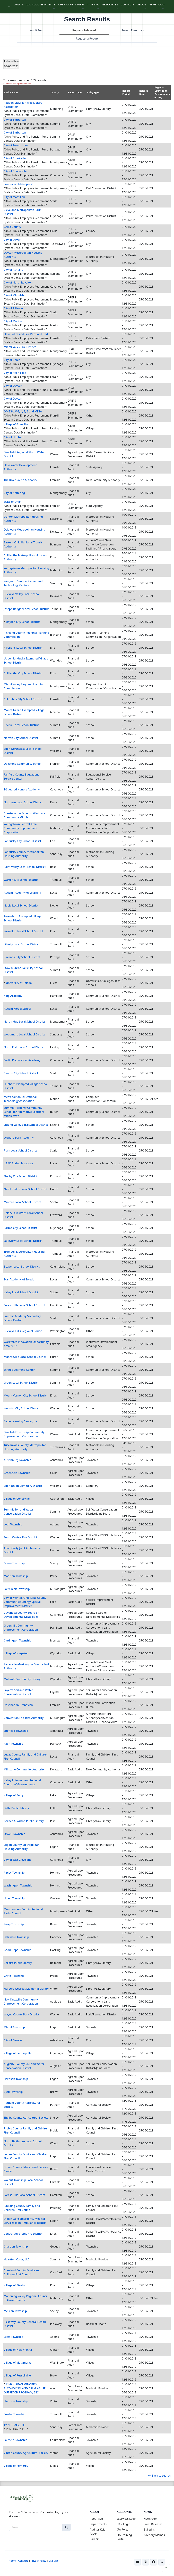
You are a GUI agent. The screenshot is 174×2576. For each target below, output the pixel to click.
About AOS (96, 2519)
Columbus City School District (23, 699)
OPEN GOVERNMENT (71, 4)
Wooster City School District (22, 1408)
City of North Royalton (18, 282)
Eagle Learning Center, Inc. (21, 1421)
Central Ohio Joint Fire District (23, 2233)
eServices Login (126, 2519)
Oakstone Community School (22, 764)
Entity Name (11, 92)
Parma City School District (20, 1228)
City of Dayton (13, 386)
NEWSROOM (156, 4)
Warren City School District (21, 880)
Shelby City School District (20, 1176)
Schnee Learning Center (19, 1370)
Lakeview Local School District (23, 1241)
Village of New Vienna (18, 2350)
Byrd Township (13, 2092)
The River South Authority (20, 480)
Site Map (53, 2560)
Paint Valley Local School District (25, 867)
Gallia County (12, 227)
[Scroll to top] (166, 2568)
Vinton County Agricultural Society (26, 2453)
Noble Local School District (21, 905)
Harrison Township (16, 2079)
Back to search (159, 2475)
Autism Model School (17, 1009)
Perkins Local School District (24, 647)
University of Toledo (19, 983)
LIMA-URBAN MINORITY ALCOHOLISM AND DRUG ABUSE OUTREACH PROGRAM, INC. (25, 2388)
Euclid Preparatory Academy (22, 1060)
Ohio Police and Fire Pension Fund (26, 334)
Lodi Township (13, 1524)
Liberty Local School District (22, 944)
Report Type (75, 92)
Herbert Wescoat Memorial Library (26, 1988)
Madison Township (16, 1576)
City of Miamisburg (16, 295)
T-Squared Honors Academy (22, 789)
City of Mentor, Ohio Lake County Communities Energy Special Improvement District (25, 1602)
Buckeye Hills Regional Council (23, 1331)
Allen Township (13, 1743)
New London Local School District (25, 1189)
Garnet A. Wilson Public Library (24, 1821)
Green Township (14, 1563)
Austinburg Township (17, 1460)
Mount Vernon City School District (25, 1395)
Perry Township (14, 1924)
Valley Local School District (21, 1292)
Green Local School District (21, 1382)
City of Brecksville (15, 171)
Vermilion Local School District (23, 931)
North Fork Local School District (24, 1047)
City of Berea (12, 360)
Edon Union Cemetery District (23, 1486)
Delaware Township (16, 1937)
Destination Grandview (18, 1705)
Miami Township (14, 2027)
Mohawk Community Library (22, 1679)
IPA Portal (123, 2529)
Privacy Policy (38, 2560)
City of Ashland (13, 269)
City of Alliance (13, 308)
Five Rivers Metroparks (18, 184)
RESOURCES (110, 4)
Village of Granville (16, 424)
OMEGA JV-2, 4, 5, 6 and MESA (23, 411)
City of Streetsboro (16, 145)
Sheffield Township (16, 1731)
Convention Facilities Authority (24, 1718)
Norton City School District (21, 738)
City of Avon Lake (15, 373)
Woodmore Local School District (24, 1034)
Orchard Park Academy (19, 1137)
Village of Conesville (17, 1499)
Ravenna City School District (22, 957)
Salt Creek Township (17, 1589)
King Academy (13, 996)
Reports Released (84, 30)
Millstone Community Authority (24, 1769)
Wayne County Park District (21, 2014)
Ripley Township (14, 1872)
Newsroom (151, 2519)
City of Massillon (14, 197)
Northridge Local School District (24, 1021)
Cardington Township (17, 1640)
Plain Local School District (20, 1150)
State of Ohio (12, 502)
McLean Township (15, 2311)
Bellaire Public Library (18, 1963)
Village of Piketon (15, 2285)
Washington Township (18, 1885)
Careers (95, 2539)
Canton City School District (21, 1073)
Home (12, 2560)
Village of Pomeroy (16, 2466)
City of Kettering (14, 493)
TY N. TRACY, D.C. (15, 2425)
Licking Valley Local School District (26, 1125)
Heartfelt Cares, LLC (16, 2259)
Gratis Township (14, 1976)
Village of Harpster (16, 1653)
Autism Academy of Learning (22, 892)
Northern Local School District (23, 802)
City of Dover (12, 240)
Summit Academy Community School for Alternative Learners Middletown (24, 1112)
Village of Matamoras (17, 2362)
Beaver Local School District (22, 1266)
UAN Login (123, 2524)
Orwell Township (14, 1834)
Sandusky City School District (22, 841)
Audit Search (38, 30)
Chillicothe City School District (23, 673)
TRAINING (93, 4)
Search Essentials (133, 30)
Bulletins (149, 2529)
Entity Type (92, 92)
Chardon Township (16, 2246)
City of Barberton (15, 119)
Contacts (23, 2560)
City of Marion (13, 321)
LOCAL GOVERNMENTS (41, 4)
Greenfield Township (17, 1473)
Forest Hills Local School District (24, 1305)
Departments (98, 2524)
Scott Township (13, 2337)
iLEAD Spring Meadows (18, 1163)
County (55, 92)
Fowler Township (14, 2414)
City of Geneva (13, 2040)
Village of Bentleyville (17, 2053)
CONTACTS (128, 4)
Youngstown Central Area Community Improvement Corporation (20, 828)
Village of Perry (13, 1795)
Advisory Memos (154, 2535)
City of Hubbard (14, 437)
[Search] (66, 2527)
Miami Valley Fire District (20, 347)
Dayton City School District (23, 622)
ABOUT (141, 4)
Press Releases (153, 2524)
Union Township (14, 1898)
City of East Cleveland (17, 1860)
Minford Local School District (22, 1202)
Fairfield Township (15, 2440)
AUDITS (19, 4)
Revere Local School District (21, 725)
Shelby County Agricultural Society (26, 2117)
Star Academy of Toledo (19, 1279)
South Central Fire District (20, 1537)
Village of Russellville (17, 2375)
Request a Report (87, 38)
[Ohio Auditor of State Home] (9, 7)
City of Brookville (15, 158)
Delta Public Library (16, 1808)
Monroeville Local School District (25, 1357)
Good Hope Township (17, 1950)
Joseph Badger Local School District (26, 609)
